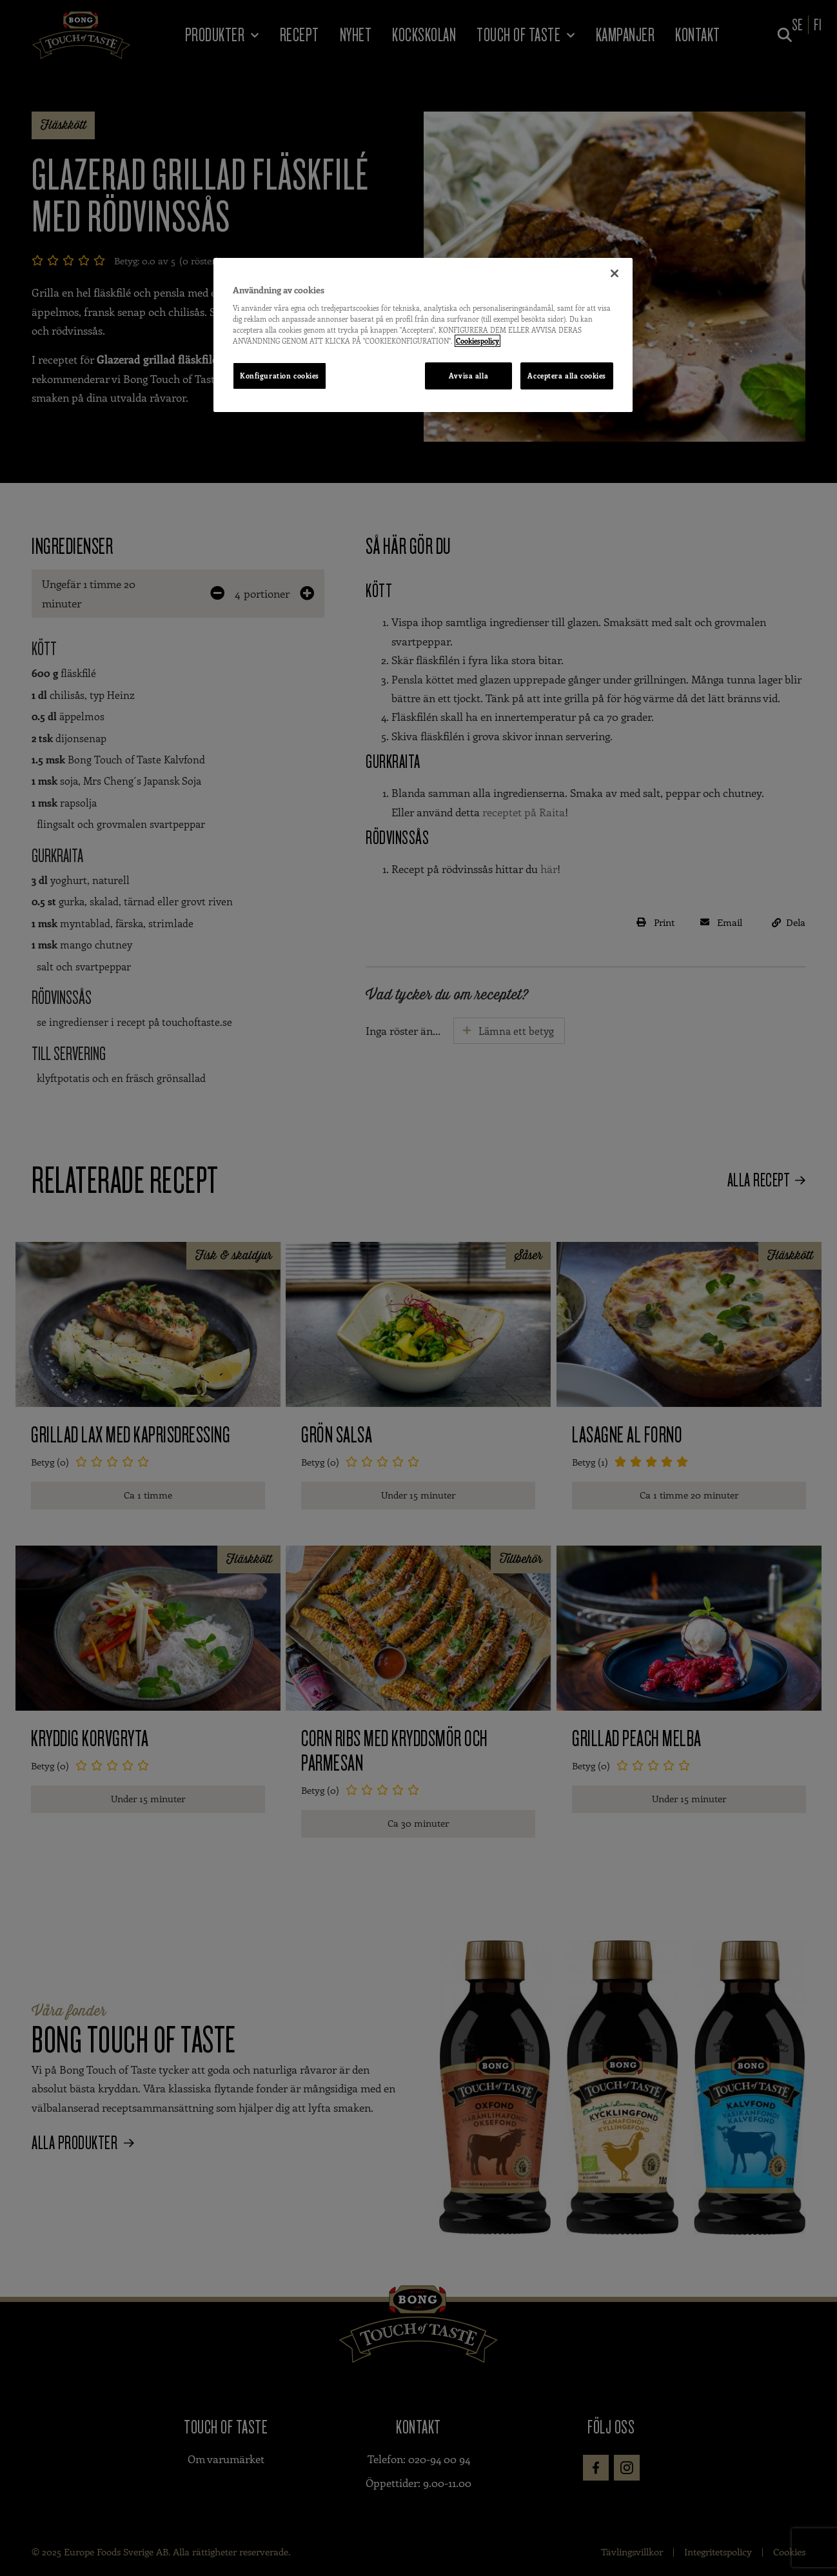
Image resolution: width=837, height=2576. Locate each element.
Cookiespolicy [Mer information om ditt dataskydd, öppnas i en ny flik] (477, 341)
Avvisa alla (467, 375)
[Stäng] (614, 273)
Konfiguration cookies (279, 375)
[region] (423, 335)
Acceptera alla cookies (566, 375)
